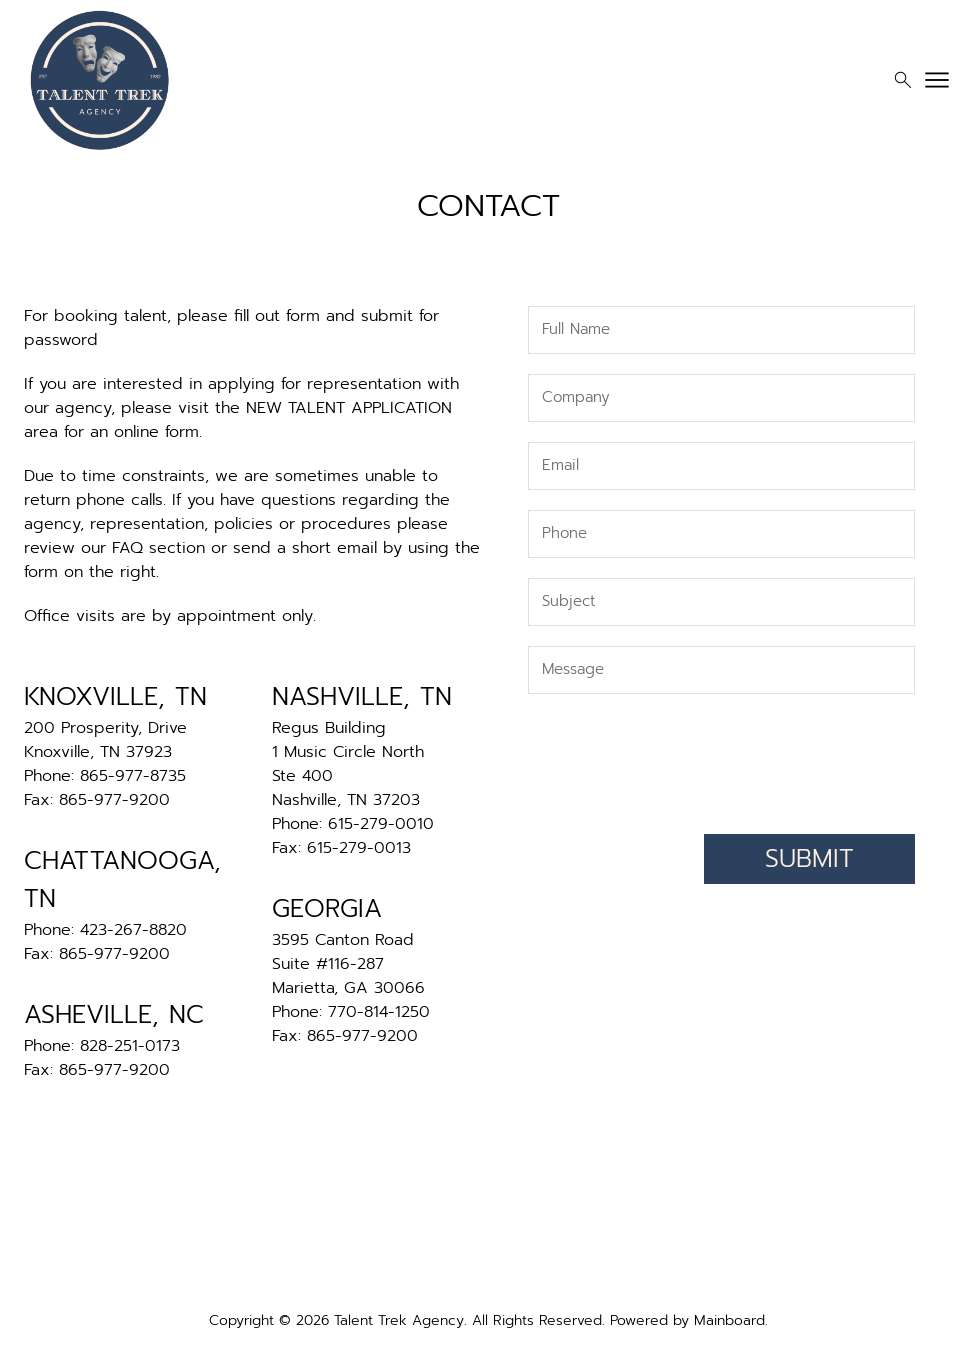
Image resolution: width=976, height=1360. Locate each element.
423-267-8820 (133, 930)
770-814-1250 (379, 1012)
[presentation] (763, 759)
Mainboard (729, 1320)
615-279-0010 (381, 824)
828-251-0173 (130, 1046)
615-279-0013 (359, 848)
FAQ (127, 548)
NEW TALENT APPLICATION (349, 408)
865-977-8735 (133, 776)
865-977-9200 (114, 800)
